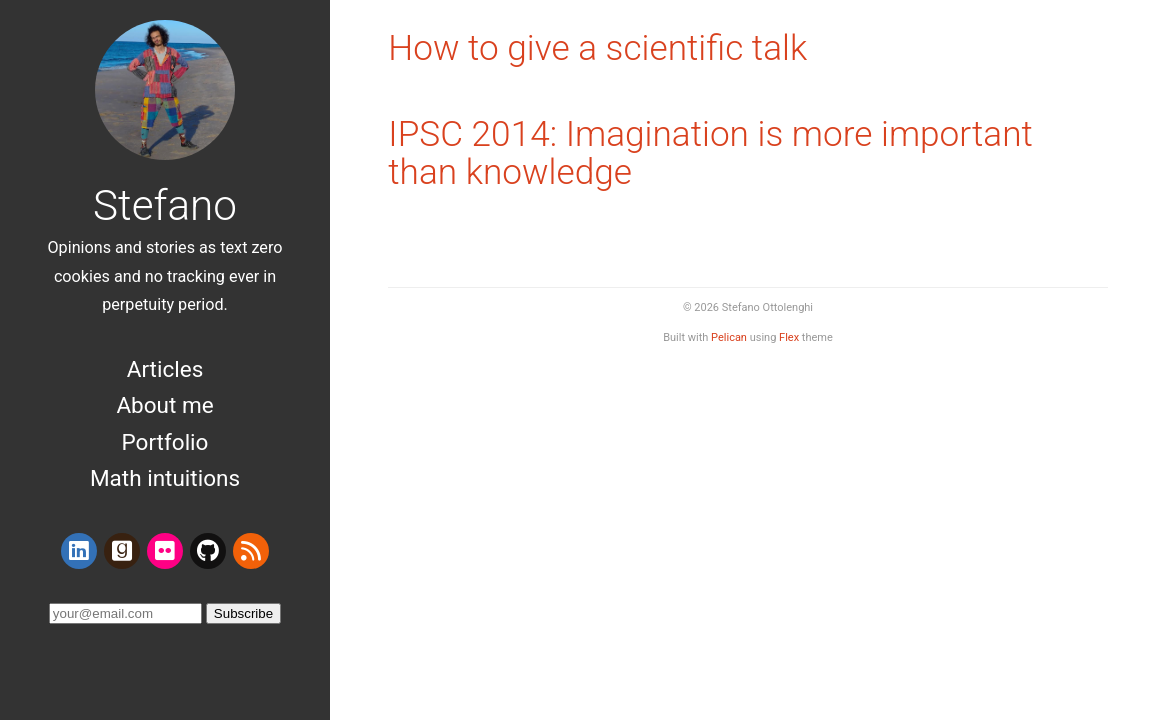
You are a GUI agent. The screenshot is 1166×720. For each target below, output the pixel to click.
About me (164, 405)
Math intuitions (165, 478)
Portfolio (165, 442)
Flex (789, 337)
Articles (165, 369)
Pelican (729, 337)
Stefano (165, 205)
